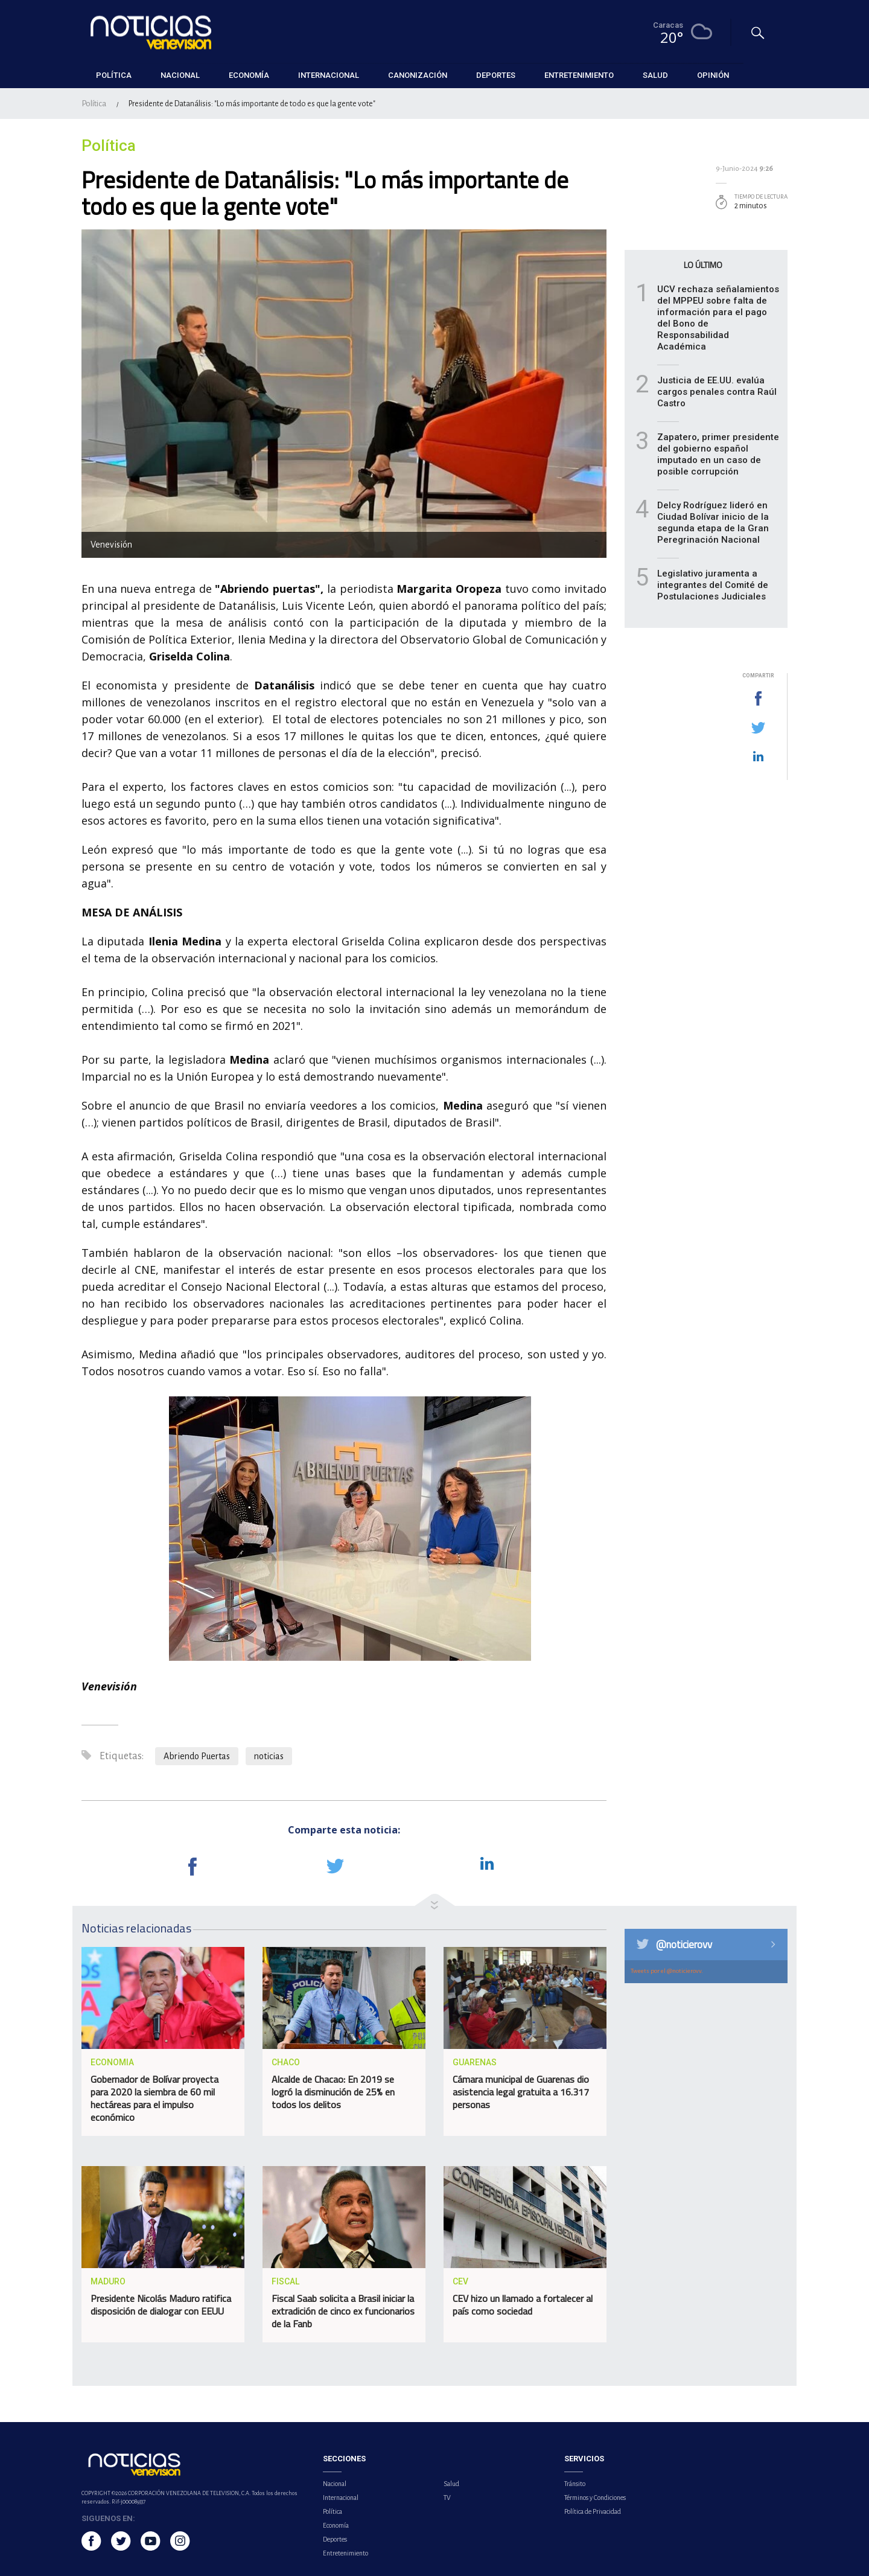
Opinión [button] (713, 75)
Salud (451, 2483)
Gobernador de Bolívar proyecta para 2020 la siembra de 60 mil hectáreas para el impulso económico (154, 2098)
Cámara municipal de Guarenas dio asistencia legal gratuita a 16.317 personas (521, 2092)
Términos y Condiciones (595, 2497)
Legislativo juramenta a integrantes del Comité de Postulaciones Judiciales (712, 585)
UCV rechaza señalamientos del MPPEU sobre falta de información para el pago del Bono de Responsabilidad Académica (718, 318)
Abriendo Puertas (197, 1756)
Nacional (334, 2483)
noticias (269, 1756)
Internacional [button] (328, 75)
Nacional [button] (180, 75)
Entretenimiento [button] (579, 75)
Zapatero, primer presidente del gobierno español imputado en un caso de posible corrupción (718, 454)
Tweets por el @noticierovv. (667, 1970)
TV (447, 2497)
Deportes (335, 2539)
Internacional (340, 2497)
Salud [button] (655, 75)
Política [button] (114, 75)
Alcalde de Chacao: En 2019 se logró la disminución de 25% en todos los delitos (333, 2092)
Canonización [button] (417, 75)
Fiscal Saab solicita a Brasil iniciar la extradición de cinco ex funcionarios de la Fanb (343, 2311)
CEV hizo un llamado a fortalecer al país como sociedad (523, 2304)
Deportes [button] (495, 75)
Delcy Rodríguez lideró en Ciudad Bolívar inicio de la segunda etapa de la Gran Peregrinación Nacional (713, 522)
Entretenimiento (345, 2553)
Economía (336, 2525)
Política (93, 103)
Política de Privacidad (592, 2511)
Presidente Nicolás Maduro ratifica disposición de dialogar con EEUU (161, 2304)
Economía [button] (249, 75)
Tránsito (574, 2483)
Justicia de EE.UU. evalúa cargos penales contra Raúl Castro (717, 392)
